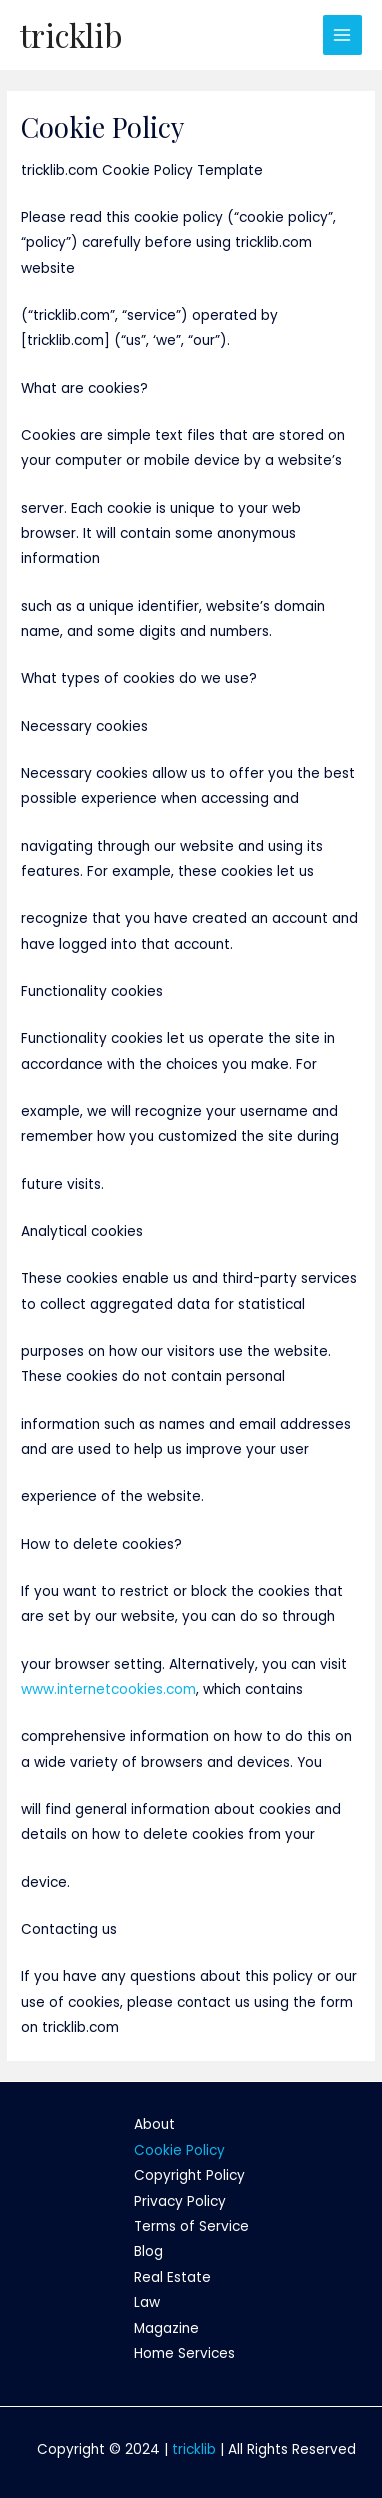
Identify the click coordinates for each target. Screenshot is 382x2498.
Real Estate (172, 2277)
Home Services (184, 2353)
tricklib (71, 34)
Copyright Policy (189, 2175)
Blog (148, 2251)
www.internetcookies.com (108, 1689)
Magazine (166, 2328)
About (154, 2124)
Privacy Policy (180, 2201)
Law (147, 2302)
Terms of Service (191, 2226)
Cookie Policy (179, 2150)
